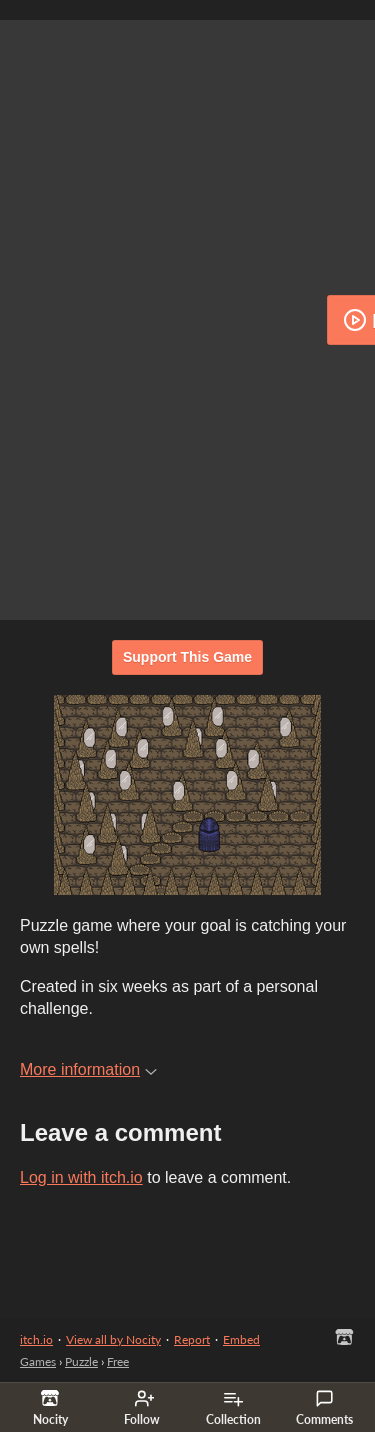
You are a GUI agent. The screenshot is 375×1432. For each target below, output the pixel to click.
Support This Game (187, 657)
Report (192, 1339)
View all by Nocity (113, 1339)
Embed (241, 1339)
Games (38, 1361)
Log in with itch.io (81, 1177)
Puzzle (81, 1361)
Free (118, 1361)
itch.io (36, 1339)
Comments (324, 1408)
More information (88, 1069)
